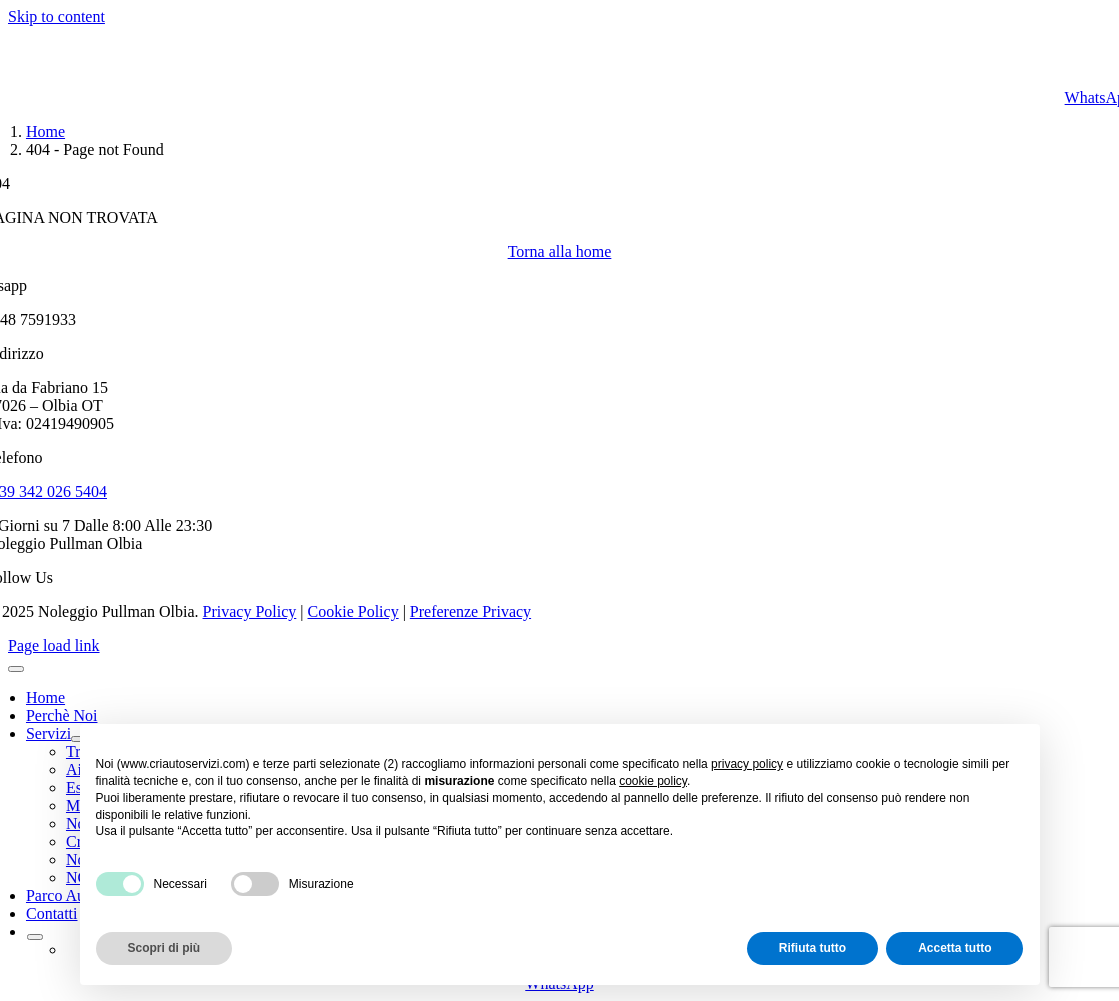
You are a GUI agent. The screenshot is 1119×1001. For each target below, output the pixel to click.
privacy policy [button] (747, 764)
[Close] (16, 669)
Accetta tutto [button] (954, 948)
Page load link (54, 645)
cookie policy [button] (653, 781)
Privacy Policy (250, 611)
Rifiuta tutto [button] (812, 948)
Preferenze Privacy (470, 611)
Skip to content (56, 16)
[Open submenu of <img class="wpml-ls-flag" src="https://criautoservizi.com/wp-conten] (35, 937)
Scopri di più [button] (164, 948)
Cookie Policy (353, 611)
